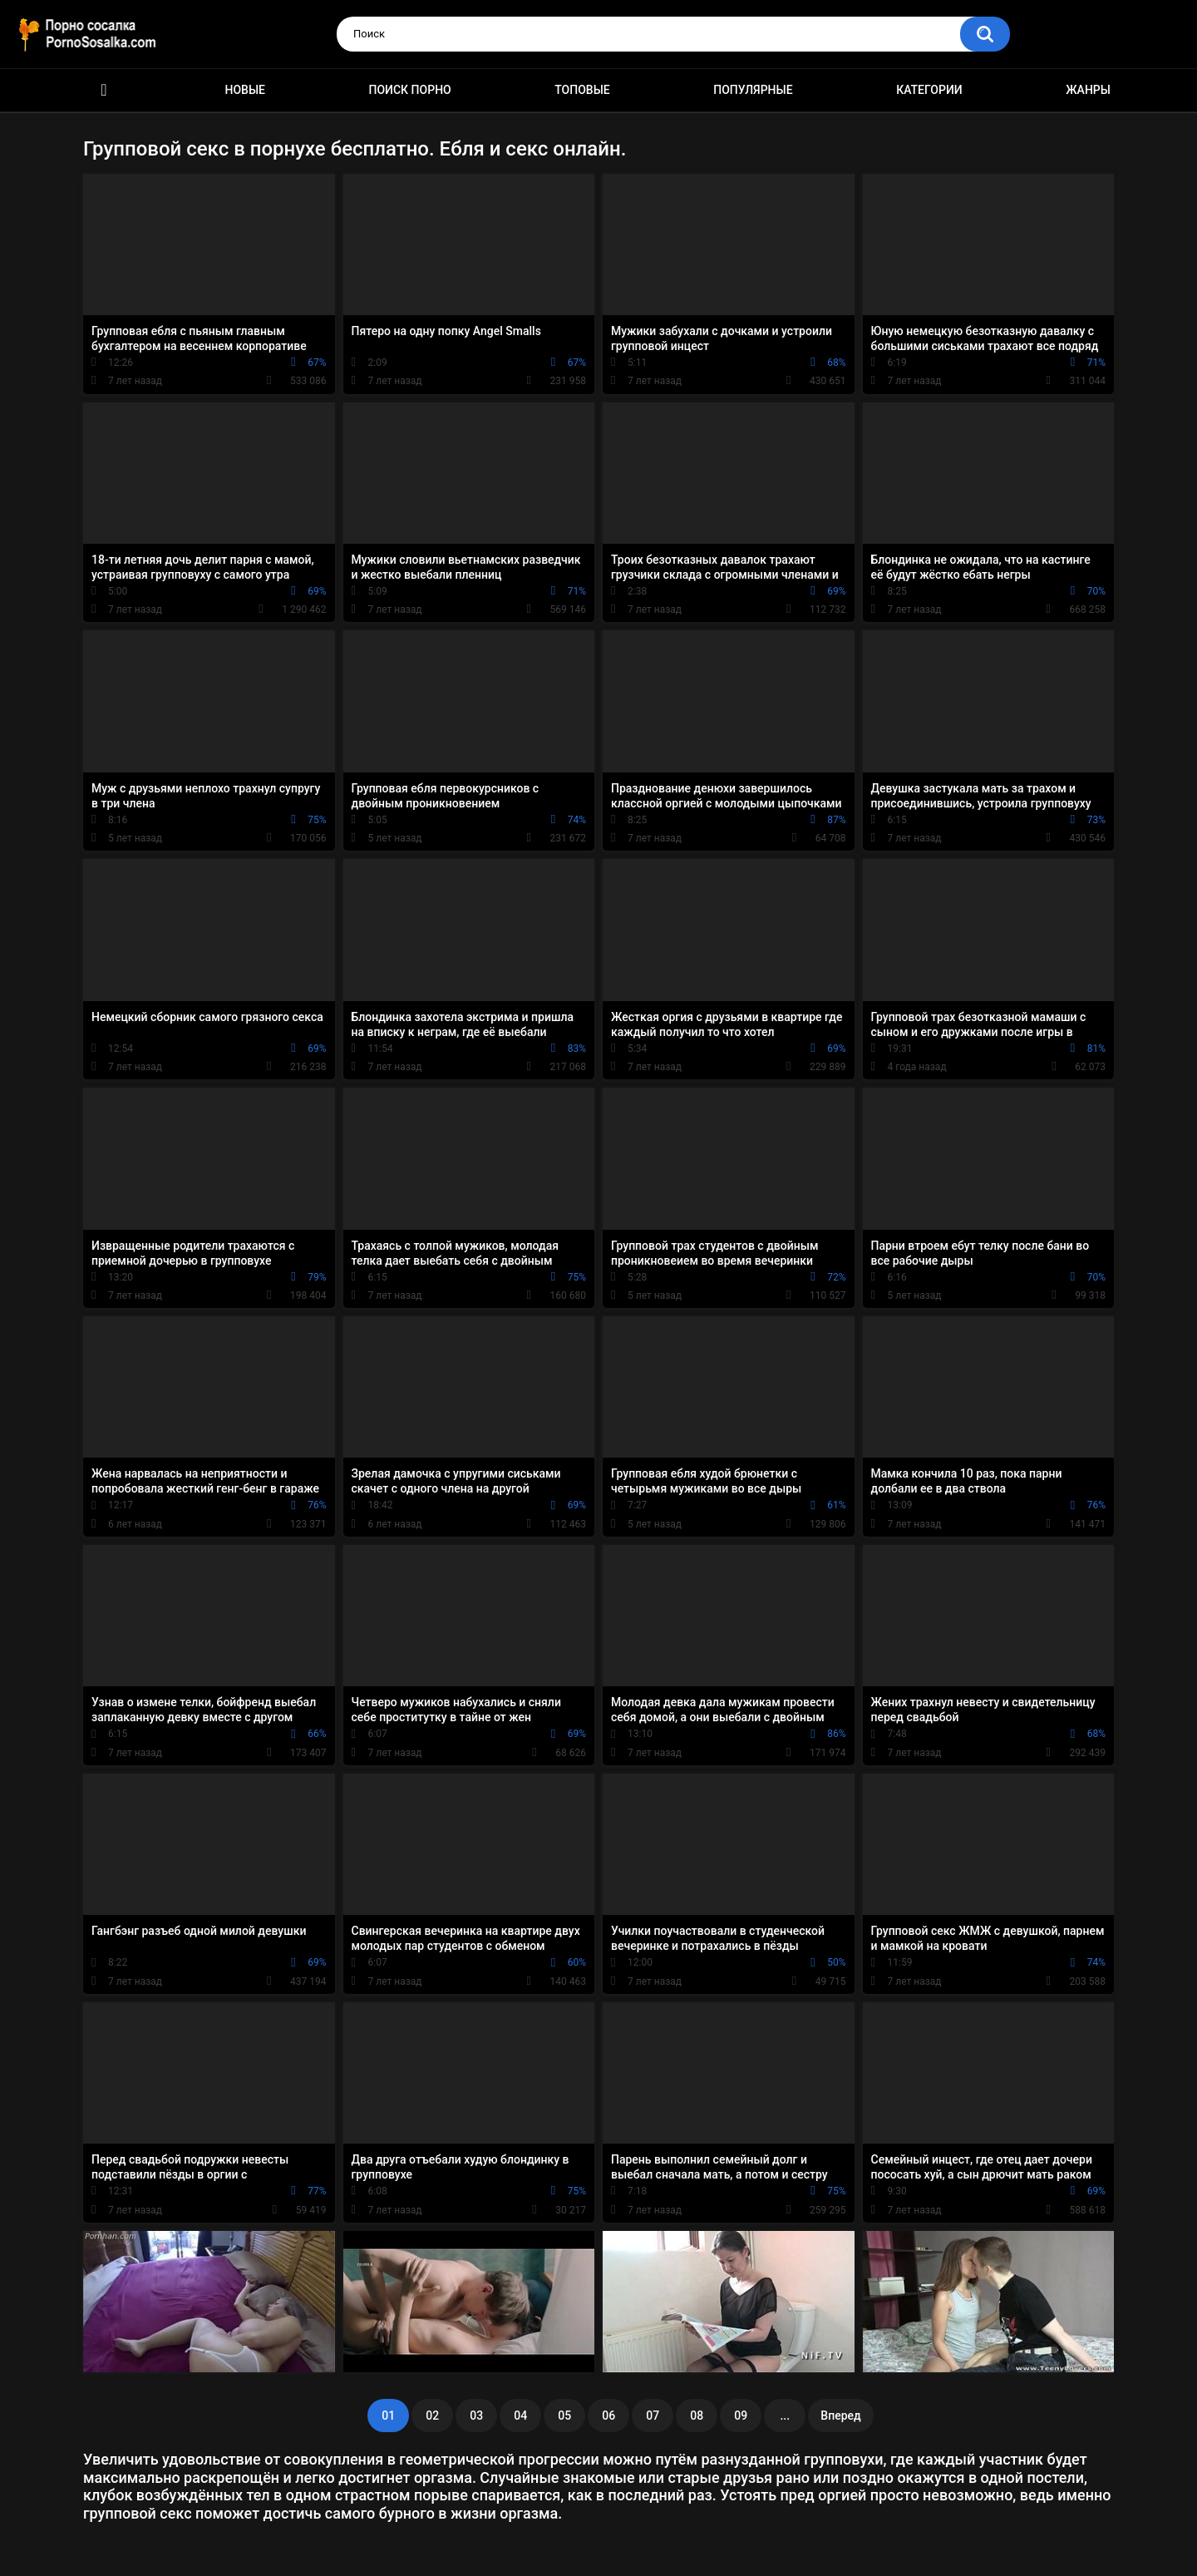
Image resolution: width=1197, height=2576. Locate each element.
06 (608, 2415)
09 (740, 2415)
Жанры (1088, 89)
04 (520, 2415)
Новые (245, 89)
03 (476, 2415)
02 (432, 2415)
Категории (929, 89)
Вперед (840, 2415)
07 (652, 2415)
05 (564, 2415)
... (785, 2415)
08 (696, 2415)
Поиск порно (410, 89)
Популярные (752, 89)
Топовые (581, 89)
